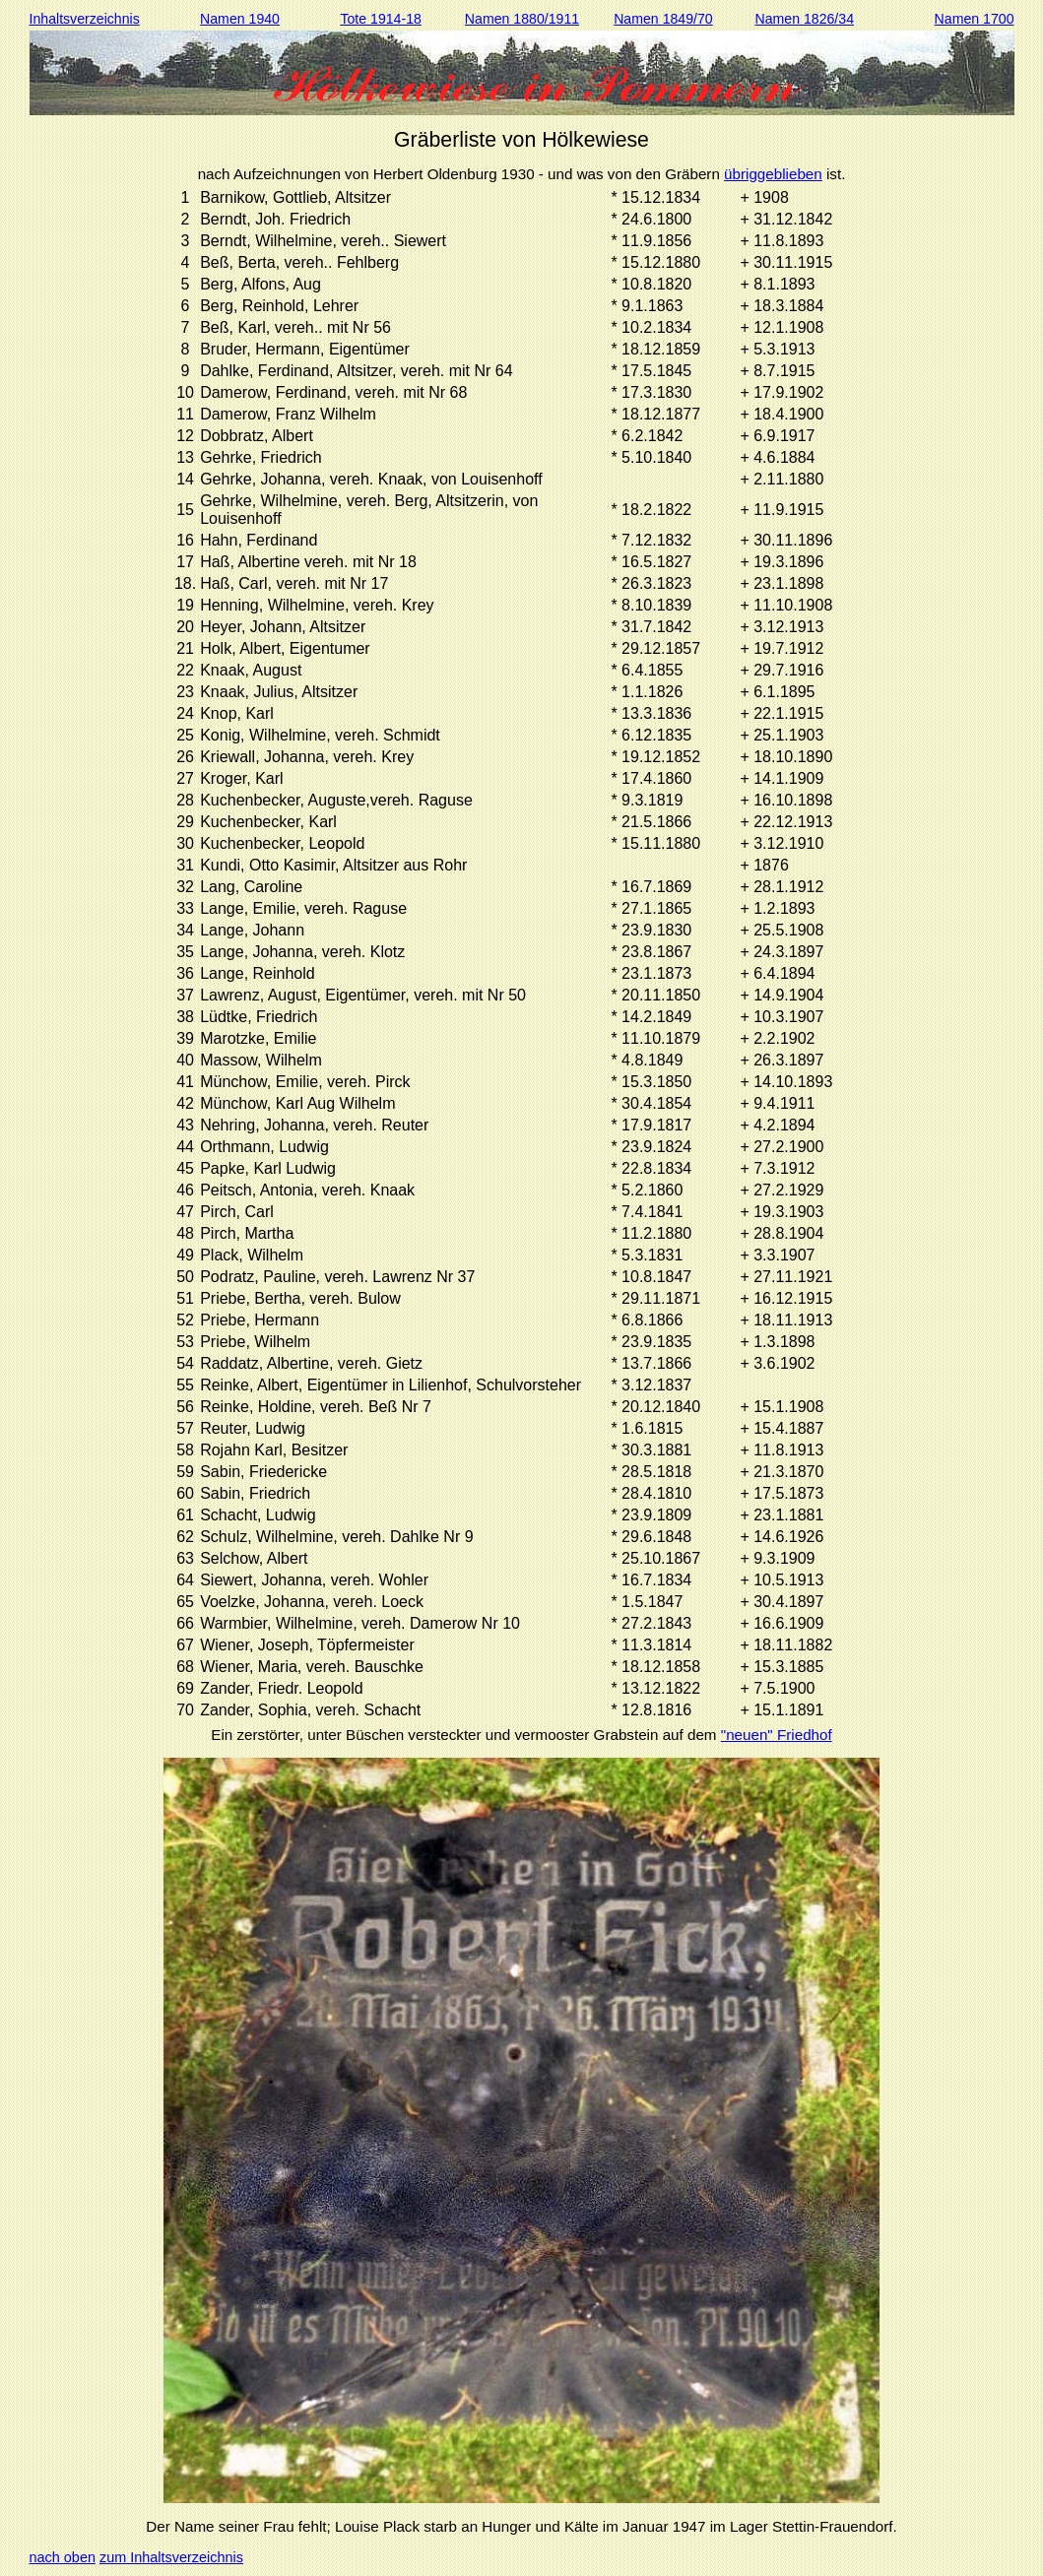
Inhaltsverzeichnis (85, 19)
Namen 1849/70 (663, 19)
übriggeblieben (773, 173)
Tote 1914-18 (380, 19)
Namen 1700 (974, 19)
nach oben (63, 2557)
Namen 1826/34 (804, 19)
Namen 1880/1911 (522, 19)
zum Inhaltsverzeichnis (171, 2557)
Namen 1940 (240, 19)
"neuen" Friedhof (776, 1734)
